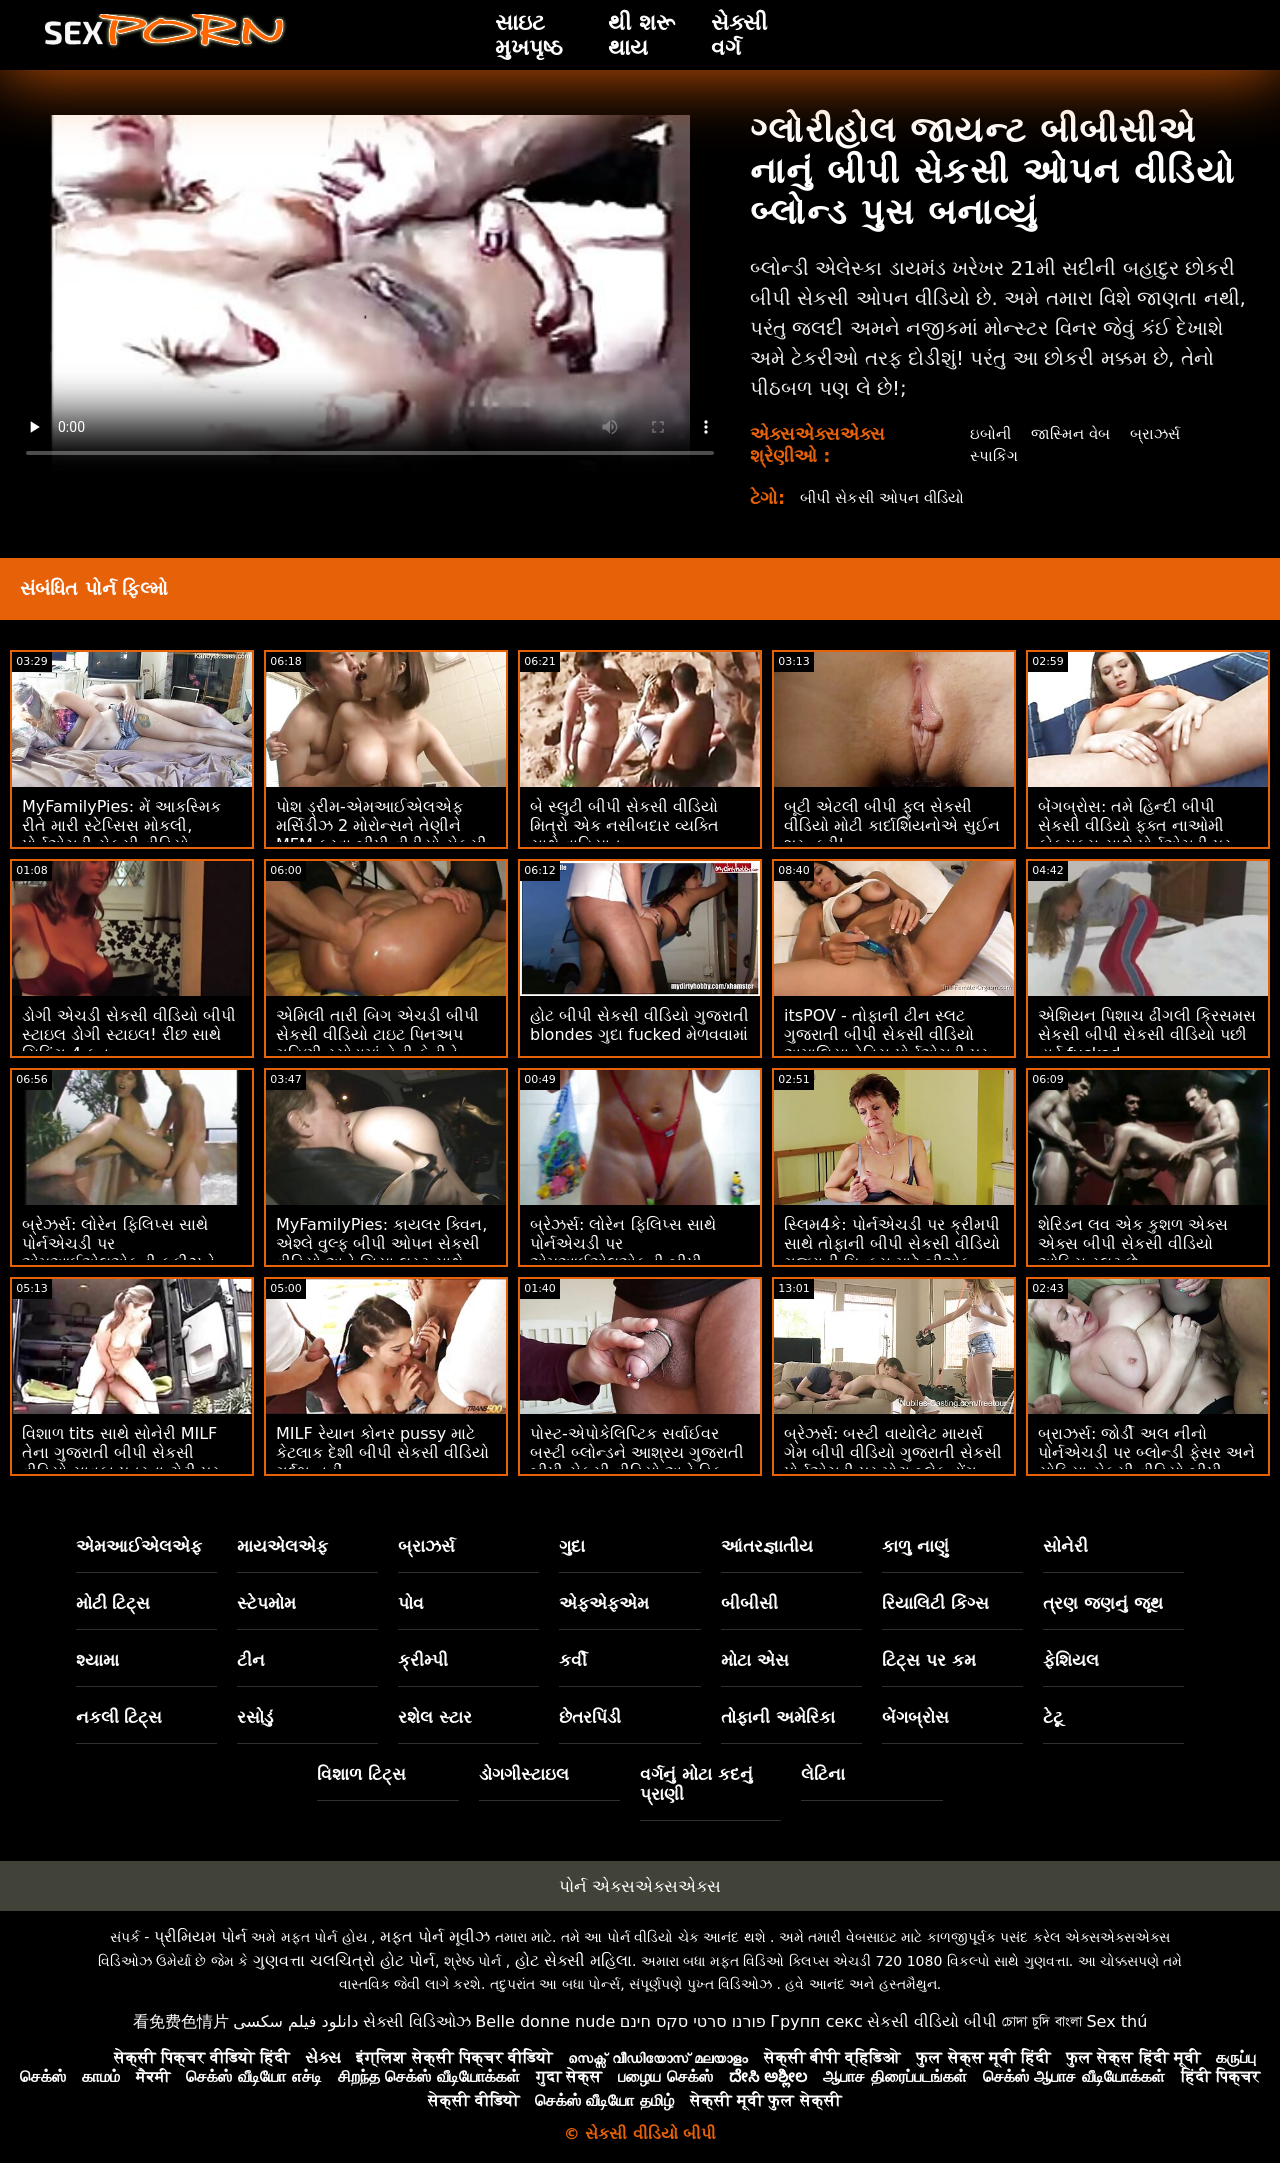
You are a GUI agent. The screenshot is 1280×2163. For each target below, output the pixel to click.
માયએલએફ (282, 1546)
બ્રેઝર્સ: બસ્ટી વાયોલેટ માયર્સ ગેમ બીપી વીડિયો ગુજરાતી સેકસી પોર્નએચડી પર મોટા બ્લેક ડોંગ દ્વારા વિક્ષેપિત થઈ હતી (893, 1462)
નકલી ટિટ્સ (119, 1717)
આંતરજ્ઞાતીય (767, 1546)
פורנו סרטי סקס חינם (693, 2021)
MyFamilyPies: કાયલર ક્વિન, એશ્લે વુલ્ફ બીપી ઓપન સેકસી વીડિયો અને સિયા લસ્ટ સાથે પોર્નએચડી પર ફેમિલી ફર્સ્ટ (381, 1253)
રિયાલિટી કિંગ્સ (935, 1603)
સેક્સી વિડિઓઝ (417, 2021)
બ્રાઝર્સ (1159, 433)
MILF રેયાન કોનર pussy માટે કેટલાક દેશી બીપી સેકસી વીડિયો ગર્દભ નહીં (382, 1452)
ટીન (251, 1660)
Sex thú (1116, 2021)
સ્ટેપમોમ (266, 1603)
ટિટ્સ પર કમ (929, 1660)
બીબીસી (749, 1603)
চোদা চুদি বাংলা (1042, 2021)
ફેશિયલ (1071, 1660)
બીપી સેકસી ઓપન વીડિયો (888, 497)
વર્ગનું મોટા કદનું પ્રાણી (696, 1784)
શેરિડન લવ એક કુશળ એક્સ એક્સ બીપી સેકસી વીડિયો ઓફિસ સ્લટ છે (1133, 1243)
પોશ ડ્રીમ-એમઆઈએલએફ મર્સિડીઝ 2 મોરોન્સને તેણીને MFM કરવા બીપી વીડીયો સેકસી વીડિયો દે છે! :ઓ (381, 835)
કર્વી (573, 1660)
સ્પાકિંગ (990, 455)
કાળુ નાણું (915, 1546)
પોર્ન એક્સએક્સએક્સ (640, 1886)
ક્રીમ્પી (423, 1660)
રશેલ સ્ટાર (435, 1717)
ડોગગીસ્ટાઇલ (524, 1774)
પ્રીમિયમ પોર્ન (200, 1936)
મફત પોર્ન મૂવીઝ (435, 1936)
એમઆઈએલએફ (139, 1546)
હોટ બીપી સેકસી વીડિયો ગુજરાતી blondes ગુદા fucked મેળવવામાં (639, 1025)
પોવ (411, 1603)
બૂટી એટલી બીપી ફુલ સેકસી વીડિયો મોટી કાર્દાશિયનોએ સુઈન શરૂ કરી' (892, 825)
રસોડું (255, 1717)
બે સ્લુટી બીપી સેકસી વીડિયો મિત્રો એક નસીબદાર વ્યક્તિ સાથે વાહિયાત (624, 825)
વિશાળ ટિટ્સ (361, 1774)
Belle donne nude (545, 2021)
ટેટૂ (1053, 1717)
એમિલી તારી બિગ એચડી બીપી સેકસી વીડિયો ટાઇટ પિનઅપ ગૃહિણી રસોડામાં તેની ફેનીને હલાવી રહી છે (377, 1044)
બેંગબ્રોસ (915, 1717)
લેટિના (823, 1774)
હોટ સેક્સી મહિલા (573, 1960)
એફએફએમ (604, 1603)
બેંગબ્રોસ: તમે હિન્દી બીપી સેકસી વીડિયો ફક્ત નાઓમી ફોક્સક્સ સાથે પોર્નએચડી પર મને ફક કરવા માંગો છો (1134, 835)
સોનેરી (1065, 1546)
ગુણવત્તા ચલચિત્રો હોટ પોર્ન (344, 1960)
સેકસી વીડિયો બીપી (932, 2021)
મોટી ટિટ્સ (113, 1603)
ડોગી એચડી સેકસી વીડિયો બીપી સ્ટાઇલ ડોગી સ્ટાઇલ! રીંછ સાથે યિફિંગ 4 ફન (129, 1034)
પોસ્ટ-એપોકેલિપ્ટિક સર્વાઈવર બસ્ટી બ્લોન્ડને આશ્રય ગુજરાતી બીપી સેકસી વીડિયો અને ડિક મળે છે (637, 1462)
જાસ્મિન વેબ (1071, 433)
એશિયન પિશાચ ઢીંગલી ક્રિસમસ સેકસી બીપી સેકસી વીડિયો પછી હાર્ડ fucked (1147, 1034)
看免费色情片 (181, 2021)
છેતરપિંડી (590, 1717)
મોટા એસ (755, 1660)
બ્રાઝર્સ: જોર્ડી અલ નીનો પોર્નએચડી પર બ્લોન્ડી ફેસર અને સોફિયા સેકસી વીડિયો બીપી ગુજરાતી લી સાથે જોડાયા (1146, 1462)
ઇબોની (987, 433)
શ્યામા (97, 1660)
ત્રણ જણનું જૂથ (1103, 1603)
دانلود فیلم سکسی (295, 2021)
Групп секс (816, 2021)
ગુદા (572, 1546)
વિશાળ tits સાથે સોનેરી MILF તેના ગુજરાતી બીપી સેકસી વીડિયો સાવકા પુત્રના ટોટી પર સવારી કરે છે (120, 1462)
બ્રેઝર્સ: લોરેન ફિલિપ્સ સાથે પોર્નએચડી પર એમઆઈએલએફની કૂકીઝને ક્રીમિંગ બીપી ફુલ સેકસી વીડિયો (129, 1253)
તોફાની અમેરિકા (778, 1717)
